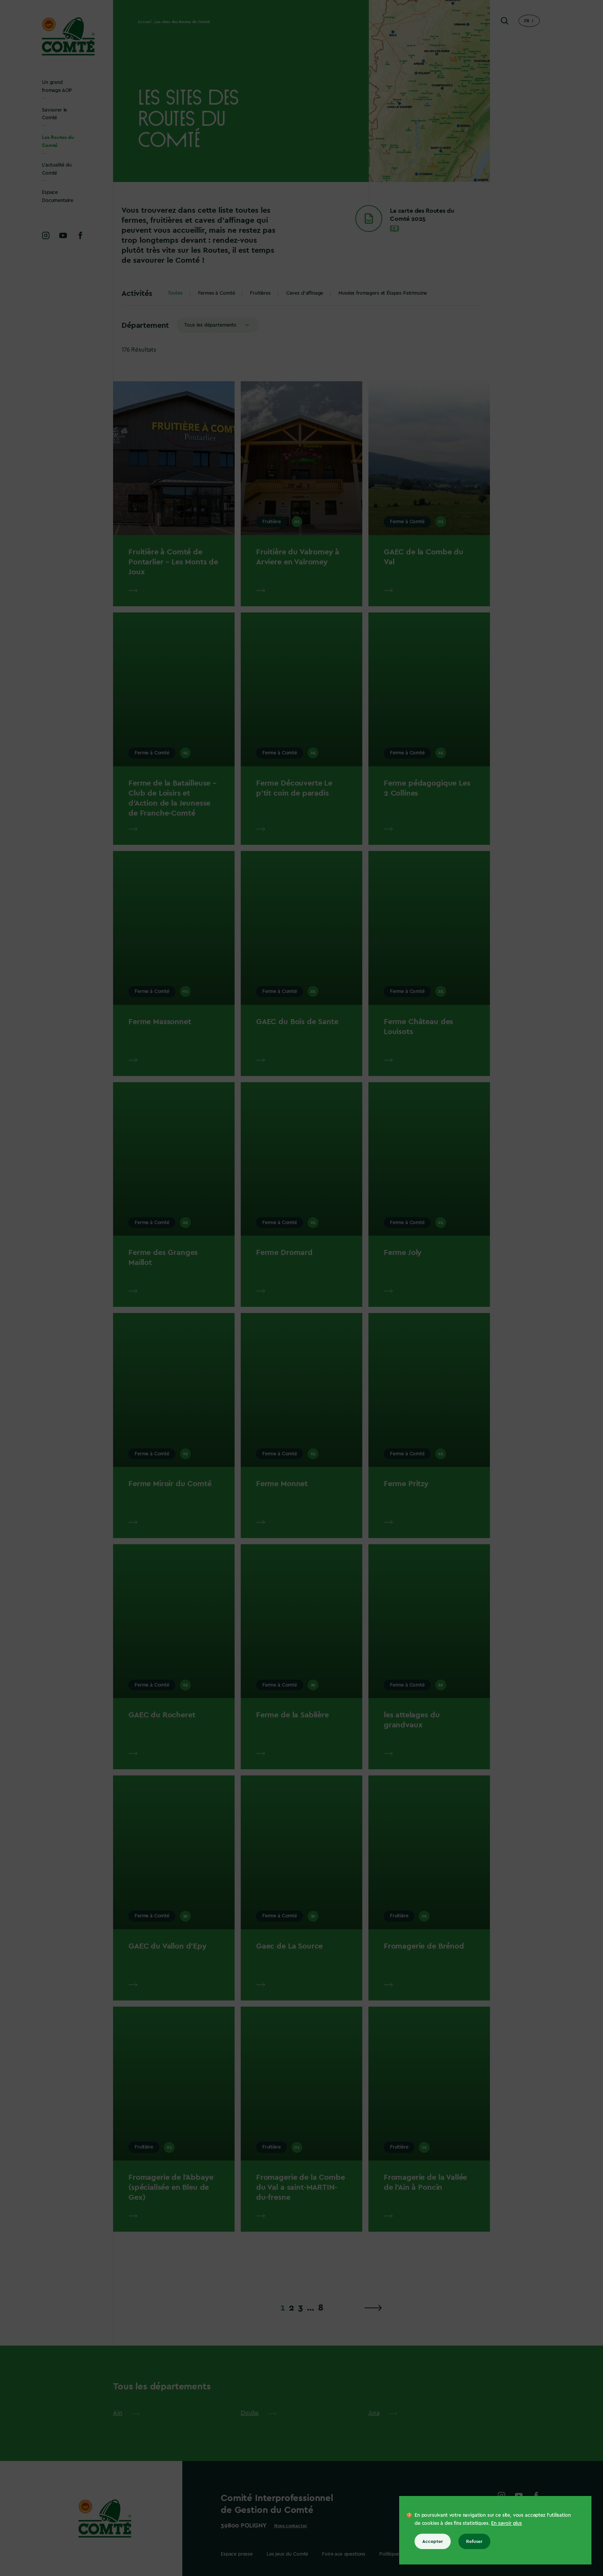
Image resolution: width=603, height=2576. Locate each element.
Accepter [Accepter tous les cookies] (432, 2541)
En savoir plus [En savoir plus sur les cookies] (506, 2523)
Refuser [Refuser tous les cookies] (474, 2541)
